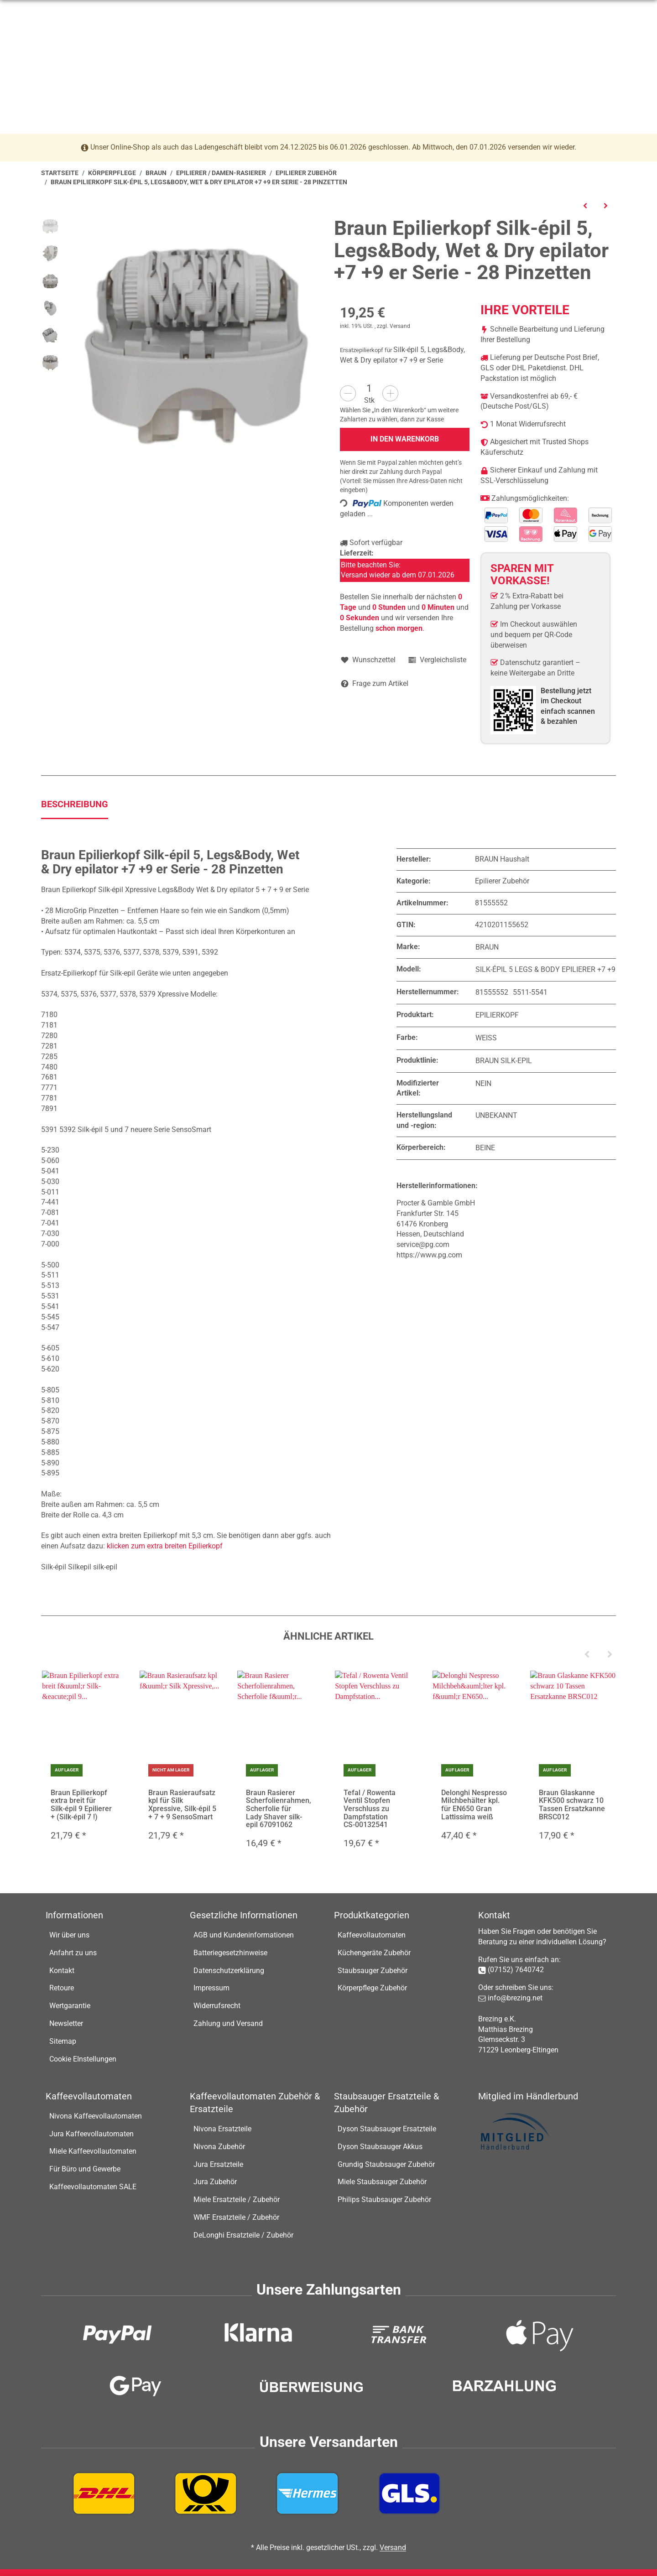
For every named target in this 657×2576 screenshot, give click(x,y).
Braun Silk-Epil (503, 1060)
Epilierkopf (497, 1015)
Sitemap (62, 2041)
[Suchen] (322, 47)
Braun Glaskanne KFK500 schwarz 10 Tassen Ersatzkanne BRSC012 (572, 1804)
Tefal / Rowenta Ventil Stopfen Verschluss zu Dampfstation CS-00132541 (370, 1808)
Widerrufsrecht (216, 2005)
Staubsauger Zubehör (372, 1970)
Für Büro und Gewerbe (84, 2169)
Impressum (211, 1988)
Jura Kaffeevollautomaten (91, 2133)
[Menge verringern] (348, 393)
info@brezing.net (159, 11)
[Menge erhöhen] (390, 393)
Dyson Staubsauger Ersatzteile (387, 2128)
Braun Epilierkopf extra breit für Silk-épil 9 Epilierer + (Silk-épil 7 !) (81, 1804)
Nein (483, 1083)
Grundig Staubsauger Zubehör (386, 2164)
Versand (400, 326)
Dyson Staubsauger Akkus (380, 2146)
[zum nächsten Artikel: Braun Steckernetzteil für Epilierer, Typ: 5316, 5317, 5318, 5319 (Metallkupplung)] (605, 205)
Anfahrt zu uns (73, 1952)
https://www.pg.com (429, 1255)
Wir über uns (69, 1935)
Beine (485, 1147)
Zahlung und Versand (228, 2023)
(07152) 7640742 (516, 1970)
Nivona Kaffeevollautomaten (95, 2116)
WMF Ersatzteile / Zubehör (236, 2217)
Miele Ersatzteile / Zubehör (236, 2199)
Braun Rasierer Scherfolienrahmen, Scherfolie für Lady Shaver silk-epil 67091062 (278, 1808)
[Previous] (587, 1655)
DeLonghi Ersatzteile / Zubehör (243, 2235)
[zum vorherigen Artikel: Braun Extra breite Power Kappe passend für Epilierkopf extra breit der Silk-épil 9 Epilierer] (584, 205)
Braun (487, 947)
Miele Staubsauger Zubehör (382, 2181)
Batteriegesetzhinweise (230, 1952)
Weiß (486, 1038)
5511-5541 (530, 992)
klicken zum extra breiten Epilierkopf (165, 1546)
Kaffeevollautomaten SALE (92, 2186)
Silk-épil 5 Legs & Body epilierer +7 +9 (545, 970)
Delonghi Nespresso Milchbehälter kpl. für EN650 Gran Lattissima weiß (474, 1804)
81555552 (491, 992)
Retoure (61, 1988)
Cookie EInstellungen (82, 2059)
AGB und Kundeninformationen (243, 1935)
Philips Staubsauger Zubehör (384, 2199)
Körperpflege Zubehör (372, 1988)
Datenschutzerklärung (228, 1970)
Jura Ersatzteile (218, 2164)
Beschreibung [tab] (74, 804)
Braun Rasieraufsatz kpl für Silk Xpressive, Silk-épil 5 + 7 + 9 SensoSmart (182, 1804)
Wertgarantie (69, 2005)
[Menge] (369, 387)
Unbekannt (496, 1115)
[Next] (609, 1655)
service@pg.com (422, 1244)
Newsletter (66, 2023)
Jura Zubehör (215, 2181)
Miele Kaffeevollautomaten (92, 2151)
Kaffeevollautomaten (372, 1935)
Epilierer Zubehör (502, 881)
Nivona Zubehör (219, 2146)
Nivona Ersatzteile (222, 2128)
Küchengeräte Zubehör (374, 1952)
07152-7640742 (89, 11)
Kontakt (61, 1970)
